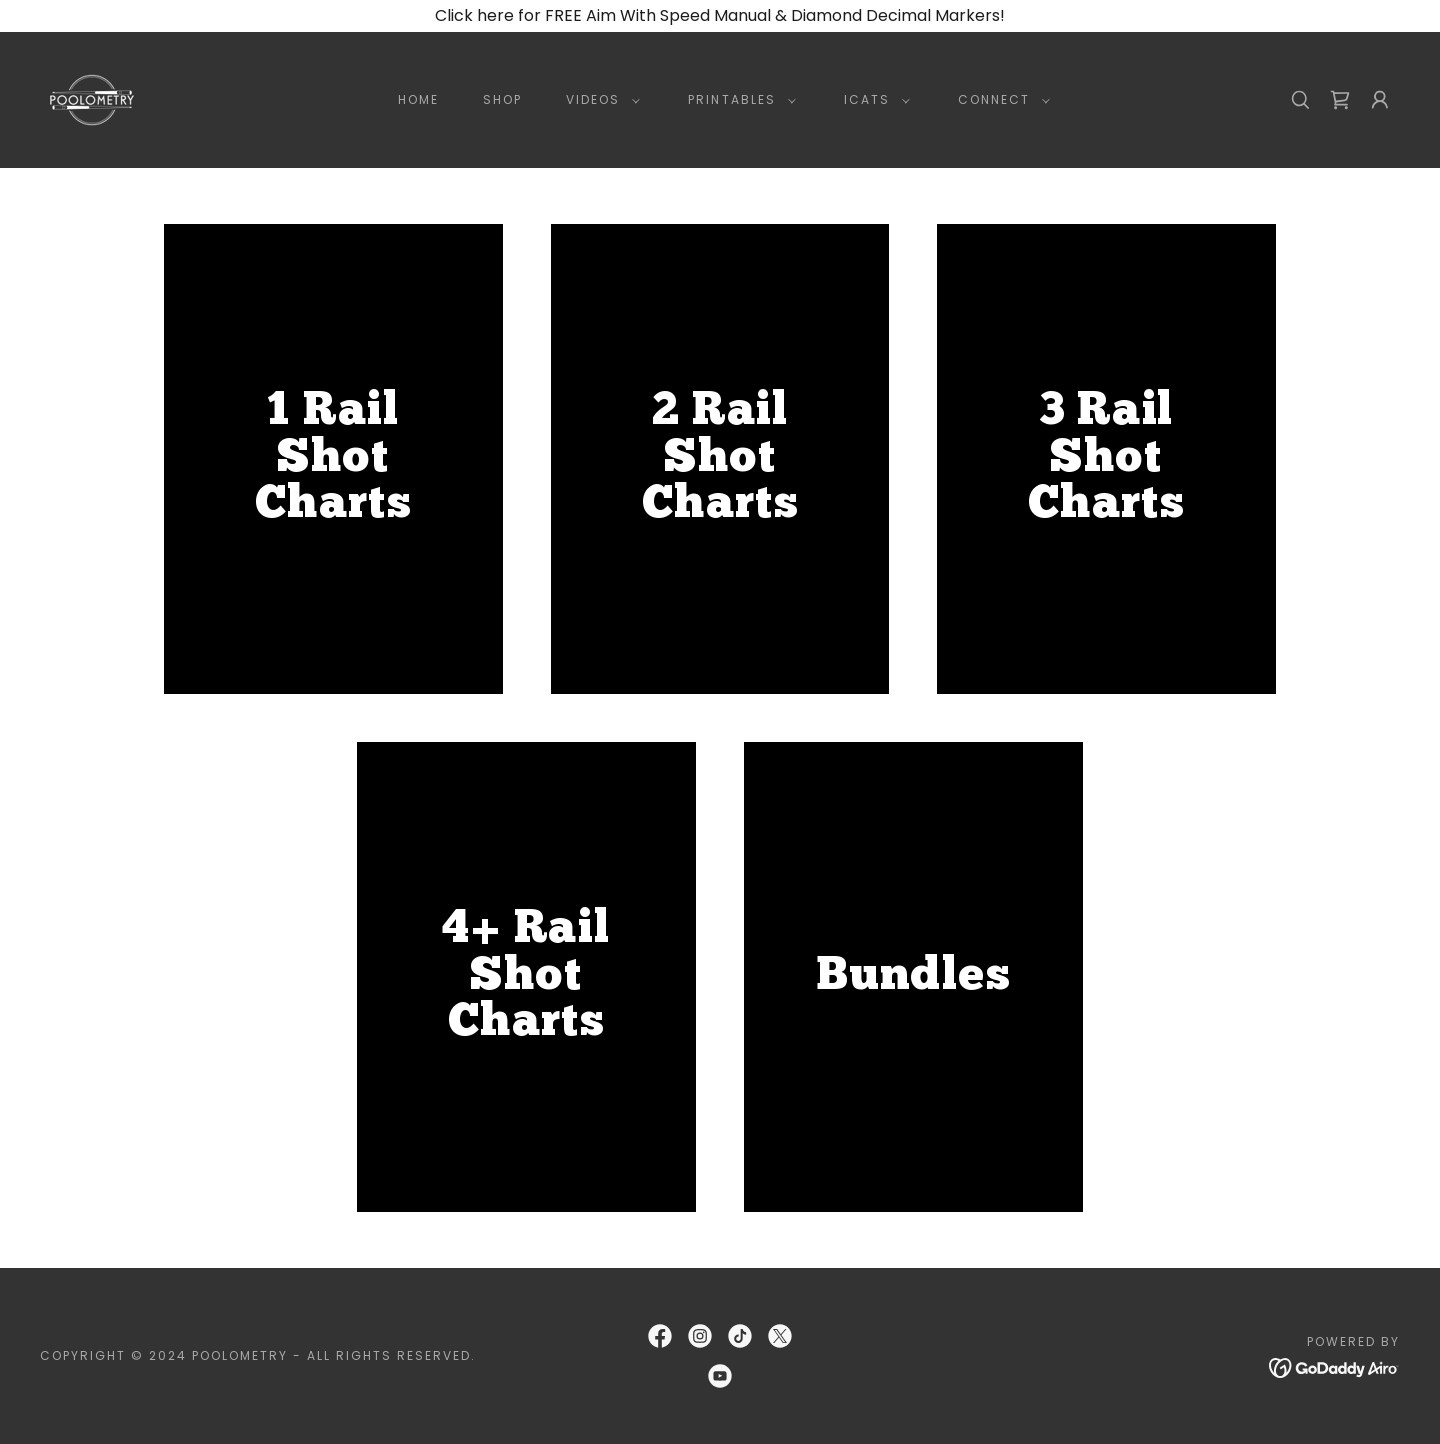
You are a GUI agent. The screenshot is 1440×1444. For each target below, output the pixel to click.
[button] (599, 100)
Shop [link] (502, 99)
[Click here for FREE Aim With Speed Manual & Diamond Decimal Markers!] (720, 16)
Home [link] (418, 99)
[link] (92, 98)
